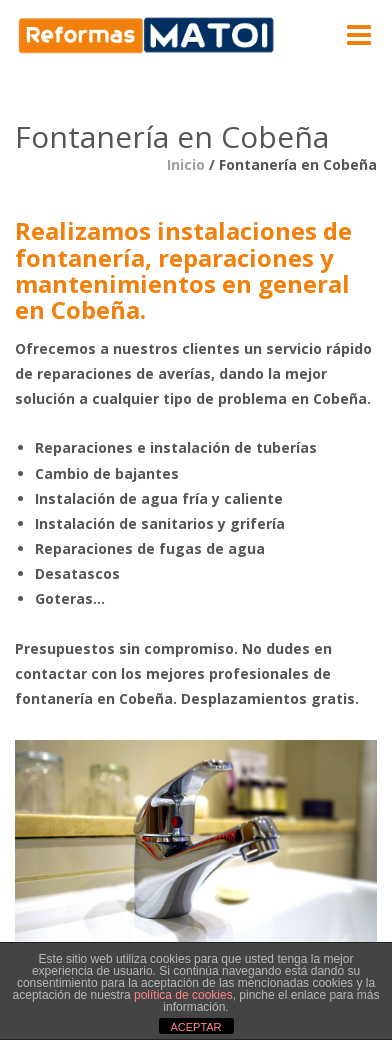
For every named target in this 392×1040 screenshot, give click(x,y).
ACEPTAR (195, 1027)
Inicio (186, 164)
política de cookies (183, 995)
